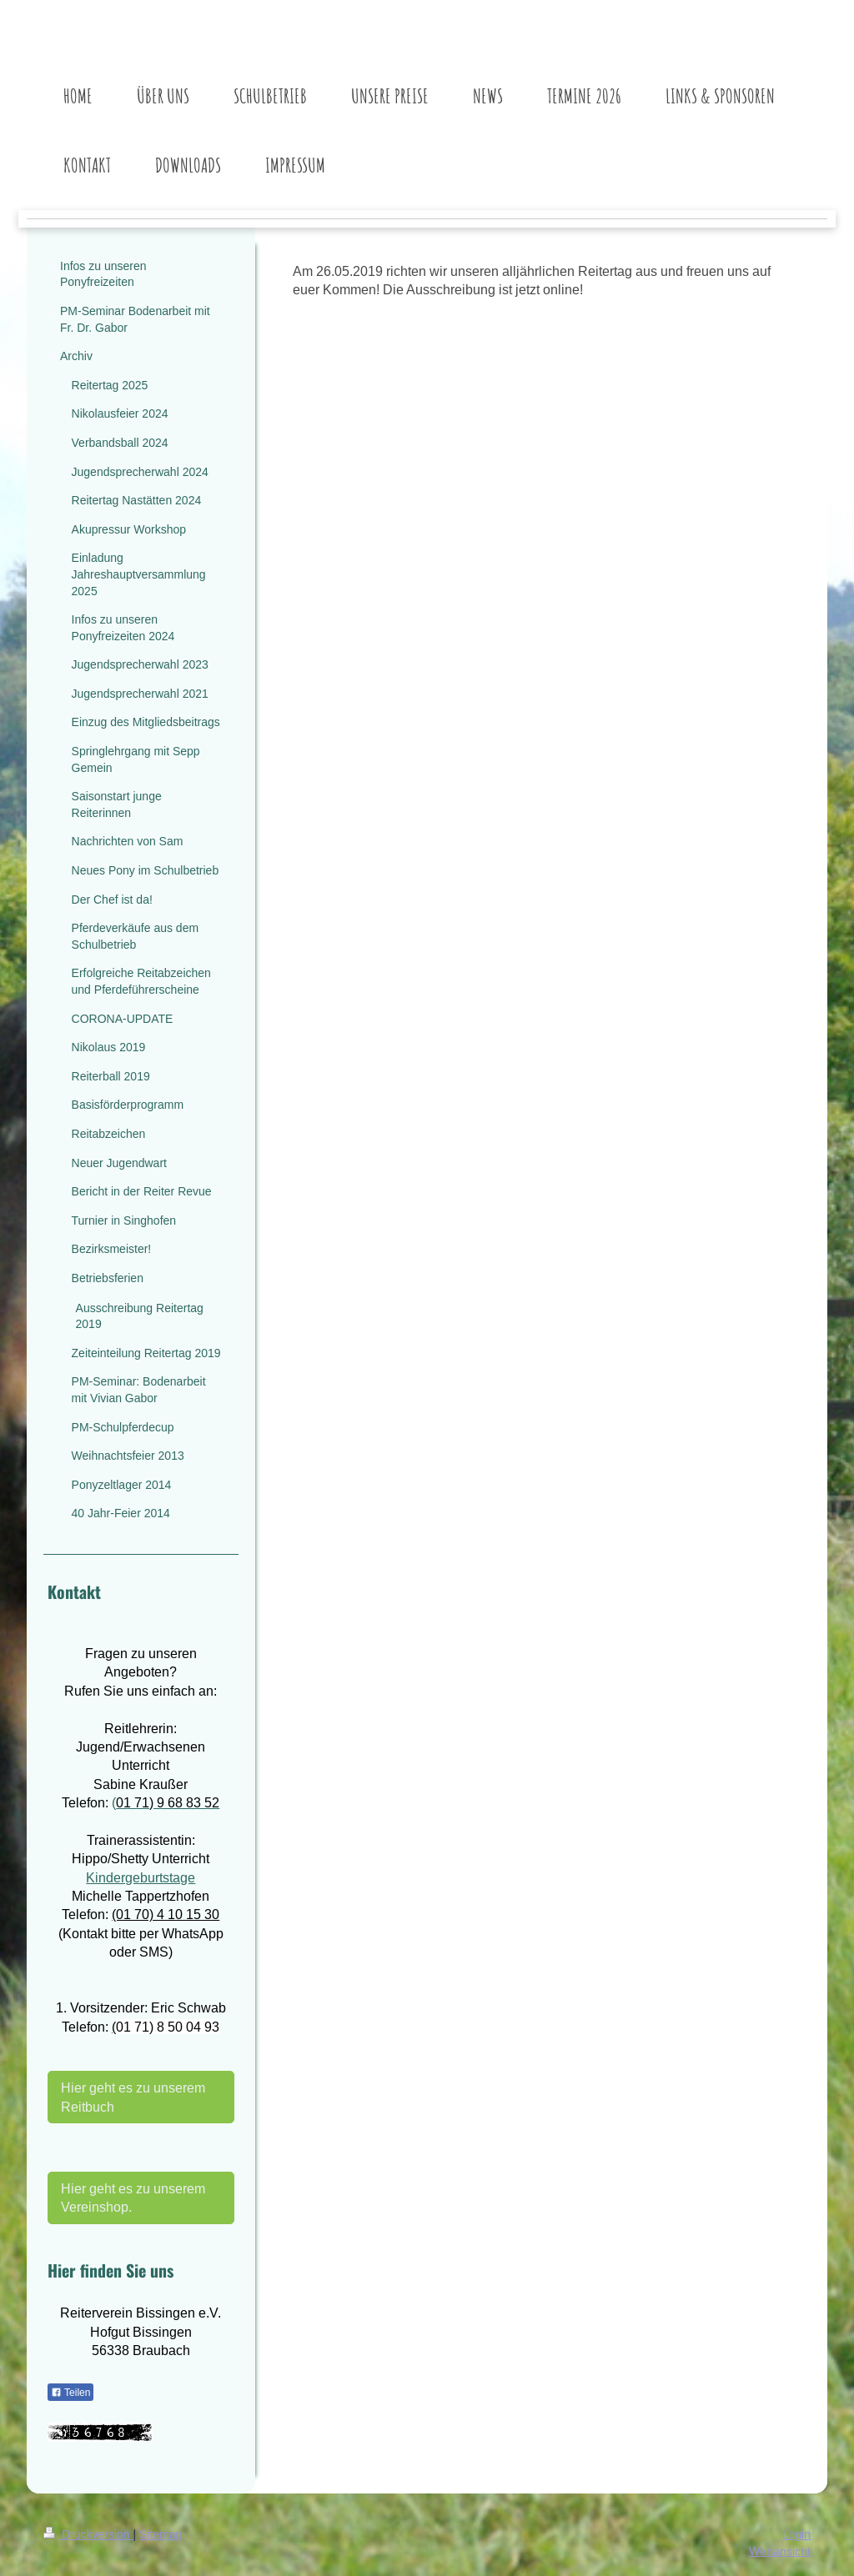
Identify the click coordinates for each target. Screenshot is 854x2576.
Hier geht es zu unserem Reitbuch (133, 2096)
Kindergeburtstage (140, 1877)
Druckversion (88, 2534)
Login (796, 2534)
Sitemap (160, 2534)
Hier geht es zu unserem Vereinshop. (133, 2197)
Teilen (70, 2392)
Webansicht (780, 2551)
